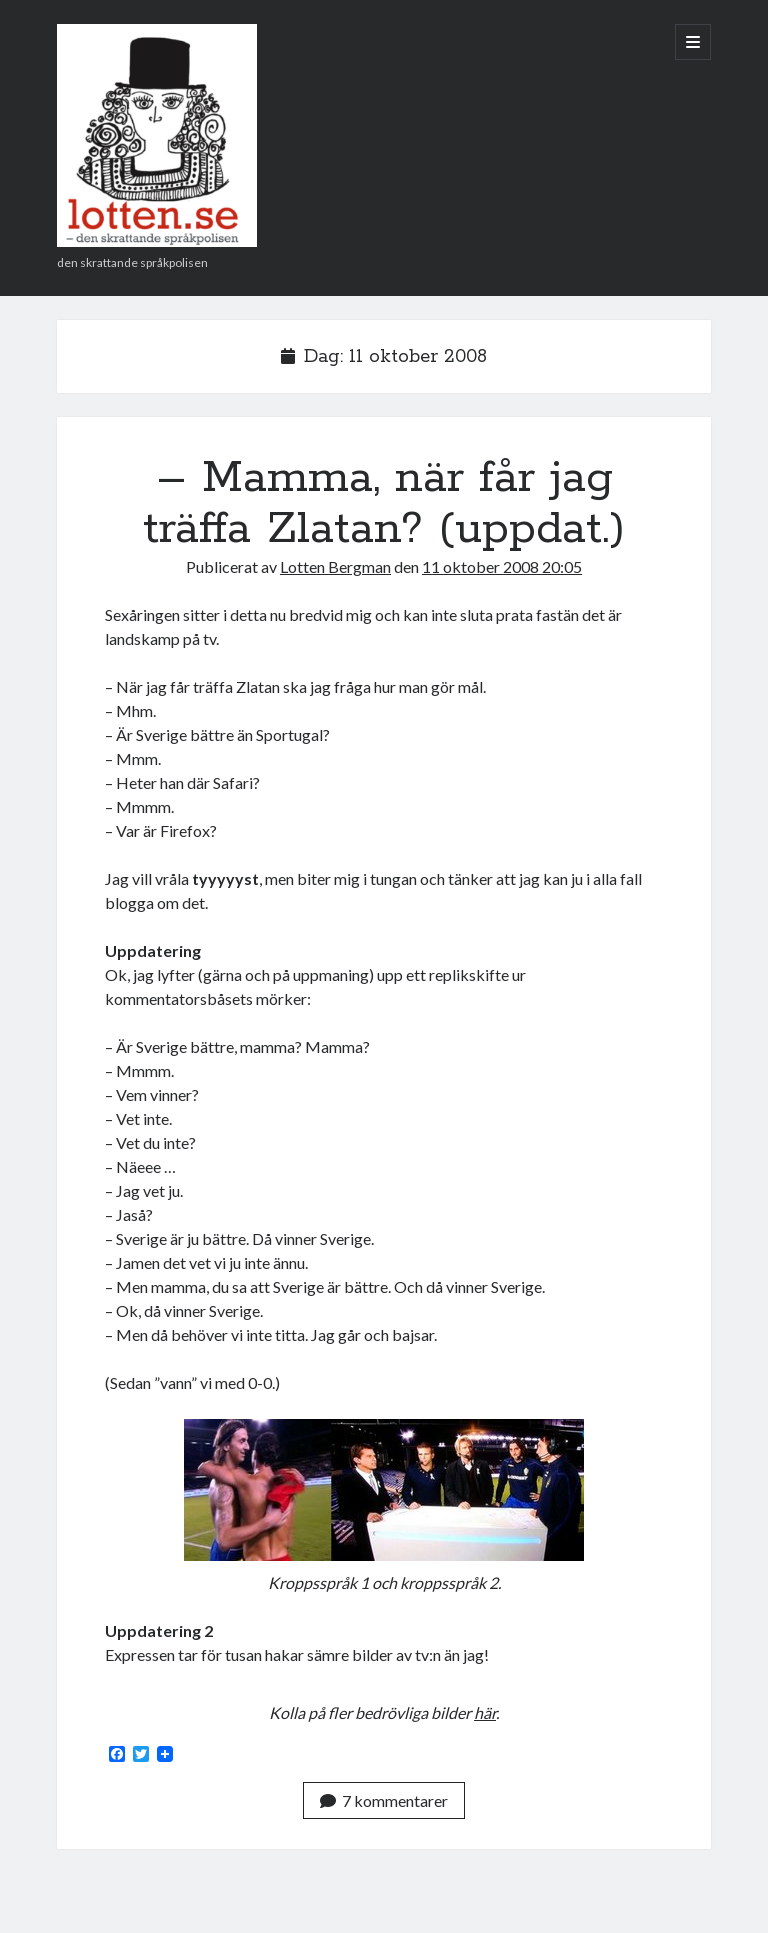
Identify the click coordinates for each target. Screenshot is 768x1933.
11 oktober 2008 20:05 (502, 566)
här (485, 1712)
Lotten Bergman (335, 566)
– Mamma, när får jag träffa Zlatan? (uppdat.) (384, 503)
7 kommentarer (384, 1800)
